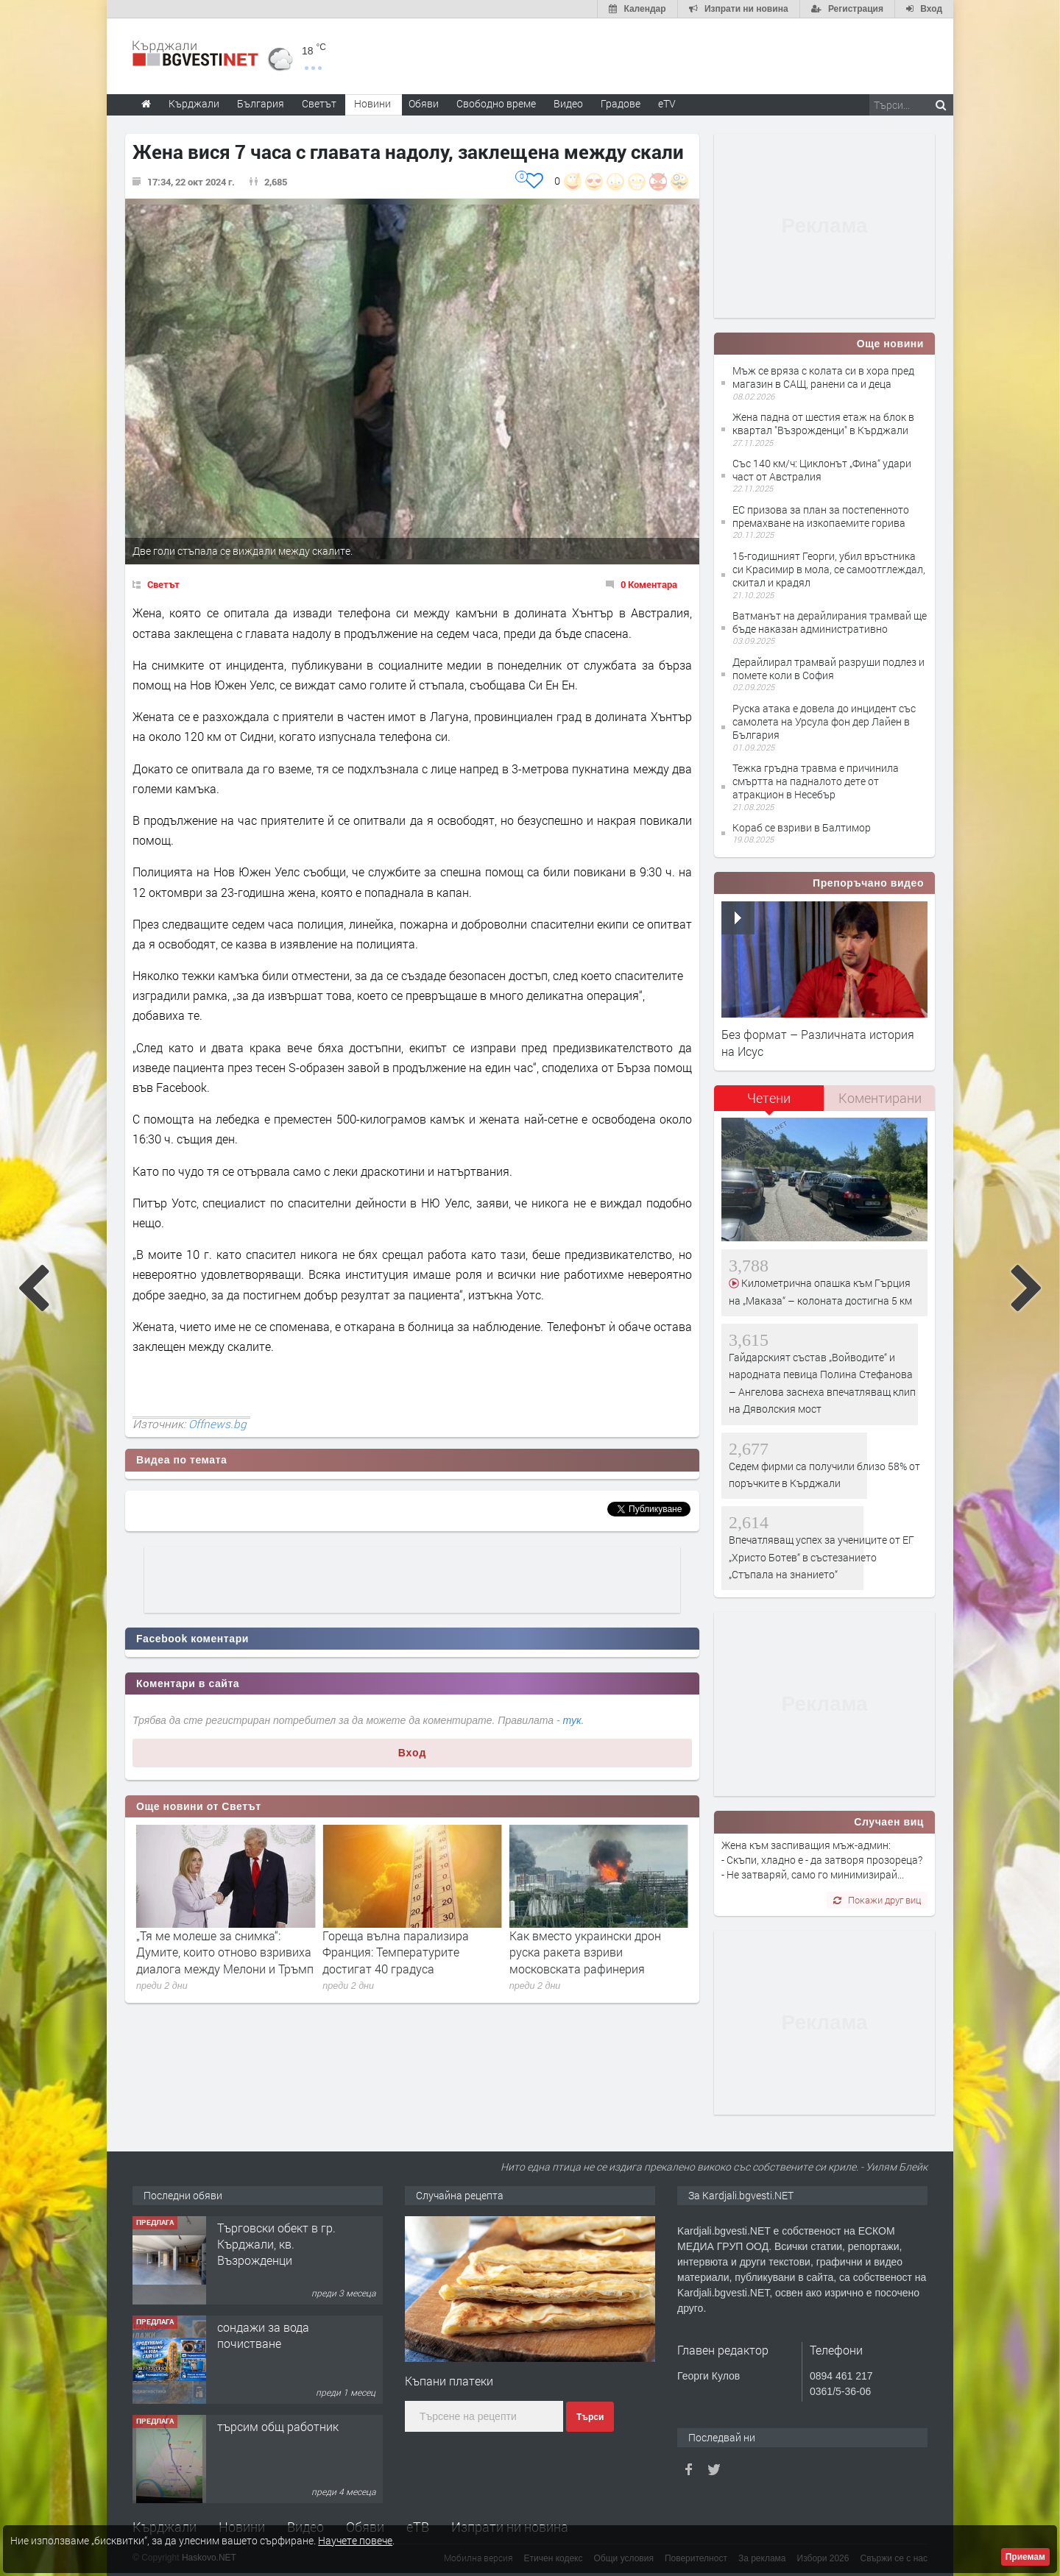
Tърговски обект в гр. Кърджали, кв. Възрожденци (276, 2244)
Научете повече (355, 2540)
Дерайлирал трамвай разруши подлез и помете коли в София (828, 668)
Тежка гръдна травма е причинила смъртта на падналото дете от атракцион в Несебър (815, 781)
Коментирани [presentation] (880, 1098)
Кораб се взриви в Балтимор (801, 827)
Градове (620, 103)
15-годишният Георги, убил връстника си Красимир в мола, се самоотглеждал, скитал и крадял (828, 569)
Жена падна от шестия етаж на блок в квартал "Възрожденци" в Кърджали (823, 423)
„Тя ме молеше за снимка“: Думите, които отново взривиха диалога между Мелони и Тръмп (411, 1952)
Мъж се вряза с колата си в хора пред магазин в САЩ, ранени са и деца (823, 377)
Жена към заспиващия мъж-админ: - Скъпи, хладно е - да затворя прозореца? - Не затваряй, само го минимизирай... (821, 1860)
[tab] (769, 1103)
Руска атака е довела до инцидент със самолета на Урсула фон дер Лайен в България (824, 721)
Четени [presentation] (769, 1098)
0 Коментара (649, 584)
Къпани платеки (449, 2380)
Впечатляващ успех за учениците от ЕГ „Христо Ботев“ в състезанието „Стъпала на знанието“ (821, 1557)
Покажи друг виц (877, 1900)
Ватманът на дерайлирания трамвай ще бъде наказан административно (829, 622)
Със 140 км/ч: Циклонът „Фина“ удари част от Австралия (821, 469)
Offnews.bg (217, 1423)
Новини (372, 103)
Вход (412, 1753)
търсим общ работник (278, 2426)
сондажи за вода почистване (263, 2335)
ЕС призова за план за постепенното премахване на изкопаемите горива (820, 516)
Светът (163, 584)
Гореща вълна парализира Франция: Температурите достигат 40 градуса (582, 1952)
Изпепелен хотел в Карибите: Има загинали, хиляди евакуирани (215, 1952)
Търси (590, 2417)
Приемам (1025, 2557)
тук (572, 1720)
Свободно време (496, 103)
